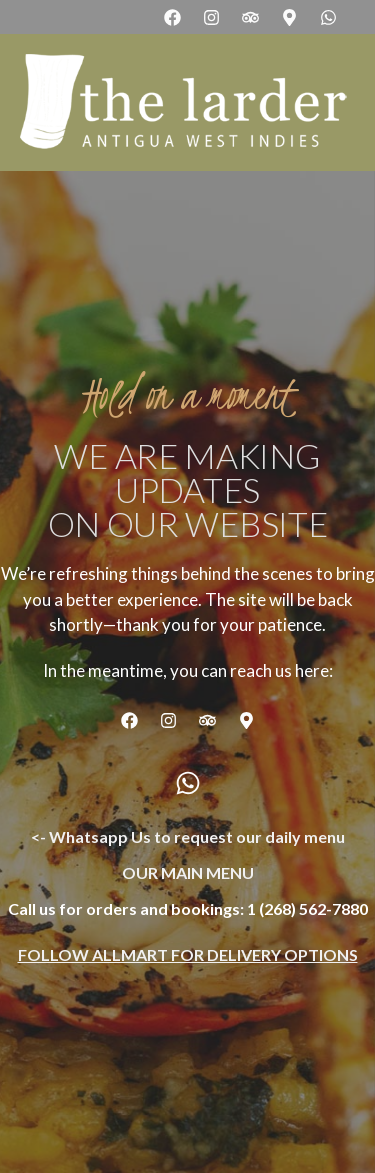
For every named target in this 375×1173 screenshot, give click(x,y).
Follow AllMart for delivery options (188, 954)
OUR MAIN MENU (188, 872)
